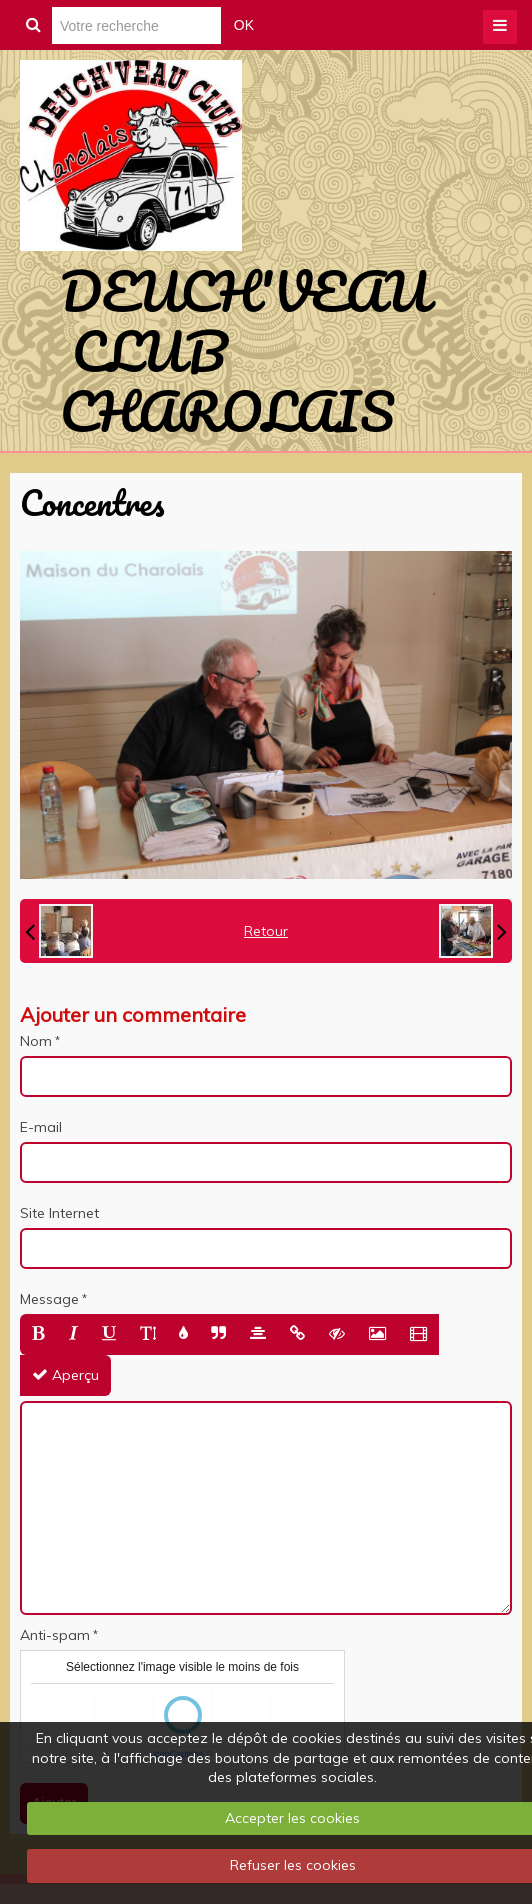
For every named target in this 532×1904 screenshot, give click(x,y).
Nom (36, 1041)
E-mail (41, 1127)
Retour (266, 931)
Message (49, 1299)
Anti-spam (55, 1635)
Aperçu (65, 1375)
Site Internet (59, 1213)
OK (244, 25)
